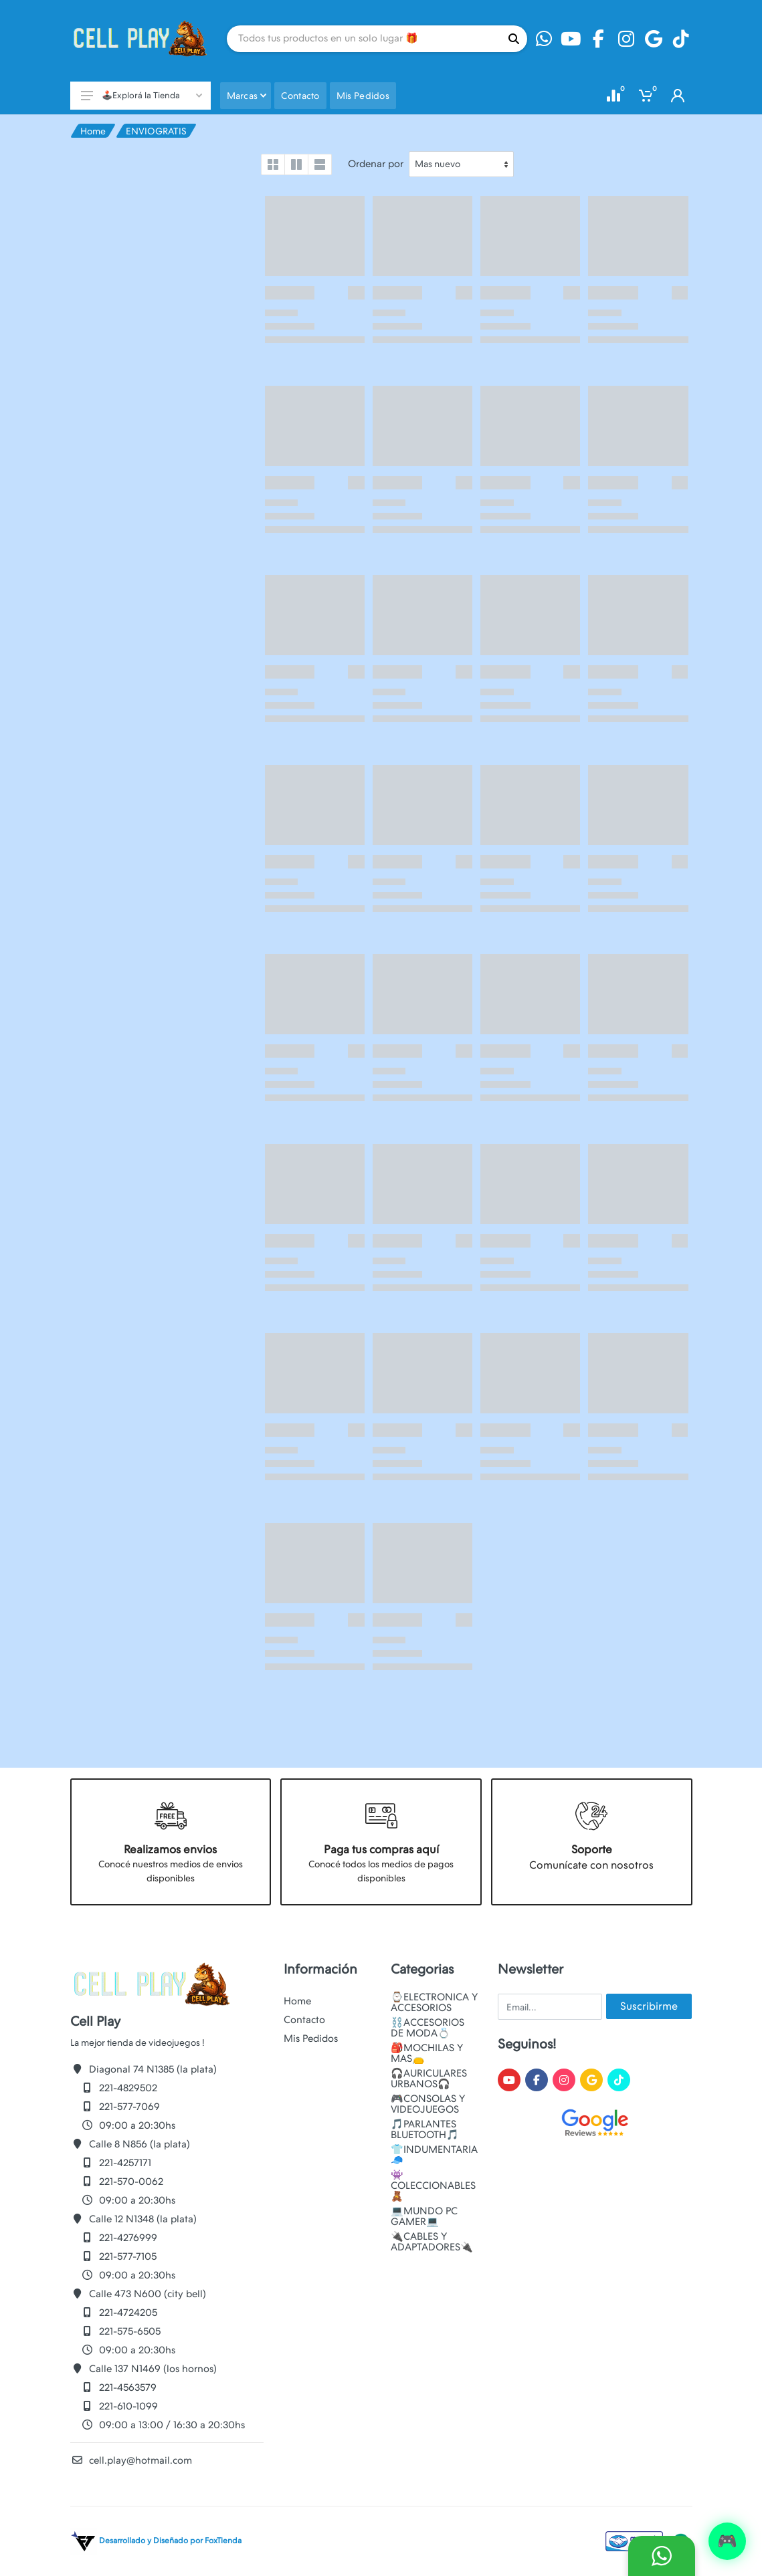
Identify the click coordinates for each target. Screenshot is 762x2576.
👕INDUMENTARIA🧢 (434, 2154)
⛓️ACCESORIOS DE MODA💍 (427, 2027)
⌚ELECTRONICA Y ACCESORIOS (434, 2002)
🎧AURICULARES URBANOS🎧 (429, 2078)
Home (93, 131)
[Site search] (363, 38)
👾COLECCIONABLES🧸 (433, 2186)
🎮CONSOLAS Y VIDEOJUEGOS (428, 2104)
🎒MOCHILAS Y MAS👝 (427, 2053)
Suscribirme (649, 2006)
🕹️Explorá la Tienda (141, 95)
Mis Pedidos (311, 2038)
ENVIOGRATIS (156, 131)
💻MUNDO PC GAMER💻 (424, 2216)
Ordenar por (375, 164)
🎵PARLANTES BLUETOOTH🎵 (425, 2129)
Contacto (304, 2019)
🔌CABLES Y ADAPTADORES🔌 (432, 2241)
